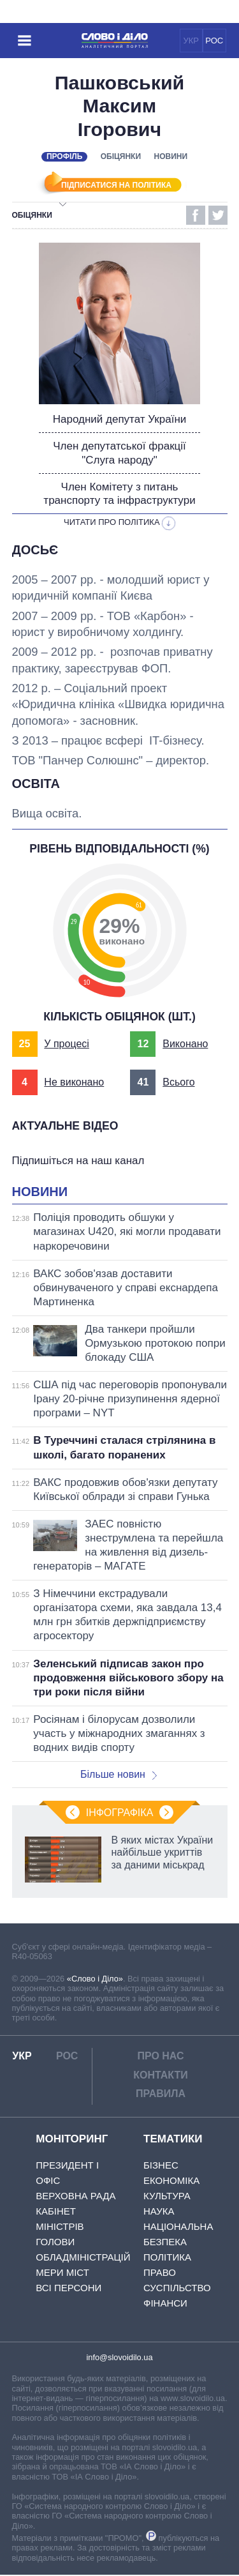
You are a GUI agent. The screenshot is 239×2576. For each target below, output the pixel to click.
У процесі (66, 1045)
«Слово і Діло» (95, 1979)
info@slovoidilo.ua (119, 2358)
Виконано (185, 1045)
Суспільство (177, 2288)
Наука (158, 2211)
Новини (171, 156)
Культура (167, 2196)
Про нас (160, 2057)
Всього (178, 1083)
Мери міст (62, 2273)
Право (159, 2273)
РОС (214, 40)
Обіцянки (121, 156)
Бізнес (160, 2165)
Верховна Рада (75, 2196)
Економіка (171, 2181)
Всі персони (68, 2288)
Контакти (160, 2075)
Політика (167, 2257)
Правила (160, 2094)
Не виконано (74, 1083)
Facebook (195, 215)
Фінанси (165, 2303)
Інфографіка (120, 1813)
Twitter (218, 215)
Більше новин (118, 1775)
